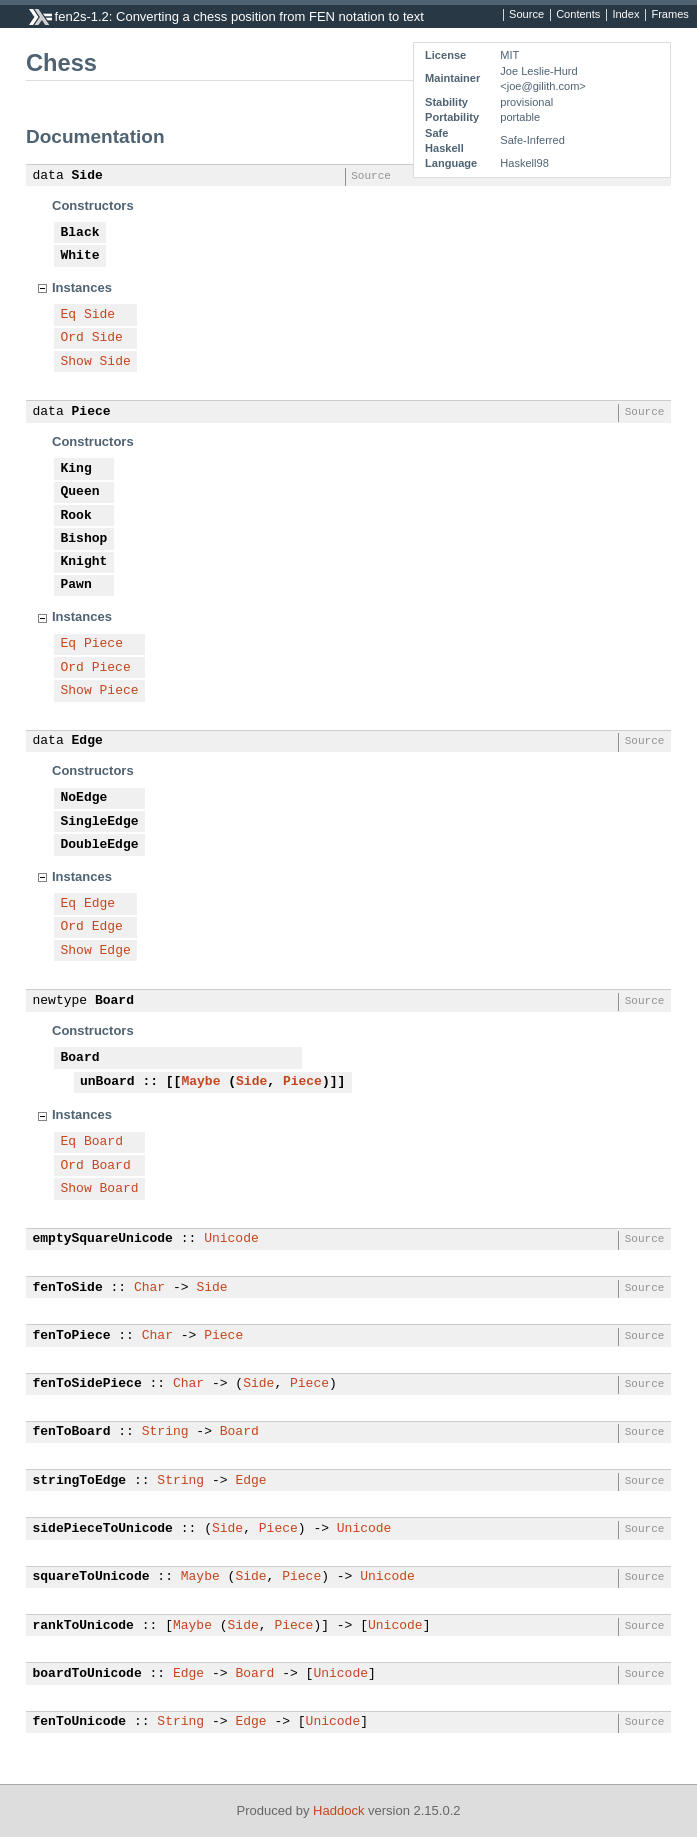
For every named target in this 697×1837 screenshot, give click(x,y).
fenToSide (68, 1288)
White (80, 256)
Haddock (338, 1810)
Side (87, 176)
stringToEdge (80, 1481)
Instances (82, 287)
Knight (84, 562)
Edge (87, 741)
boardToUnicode (87, 1674)
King (76, 469)
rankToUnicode (83, 1626)
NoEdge (84, 798)
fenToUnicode (80, 1722)
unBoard (107, 1082)
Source (526, 15)
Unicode (231, 1239)
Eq (69, 315)
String (165, 1432)
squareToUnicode (91, 1577)
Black (80, 233)
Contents (578, 15)
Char (149, 1288)
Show (76, 362)
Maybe (200, 1082)
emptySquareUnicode (103, 1239)
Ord (72, 338)
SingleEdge (100, 822)
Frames (669, 15)
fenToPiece (72, 1336)
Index (625, 15)
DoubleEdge (100, 845)
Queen (80, 492)
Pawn (76, 585)
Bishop (84, 539)
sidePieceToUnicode (103, 1529)
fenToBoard (72, 1432)
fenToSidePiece (87, 1384)
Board (114, 1001)
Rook (76, 516)
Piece (91, 412)
